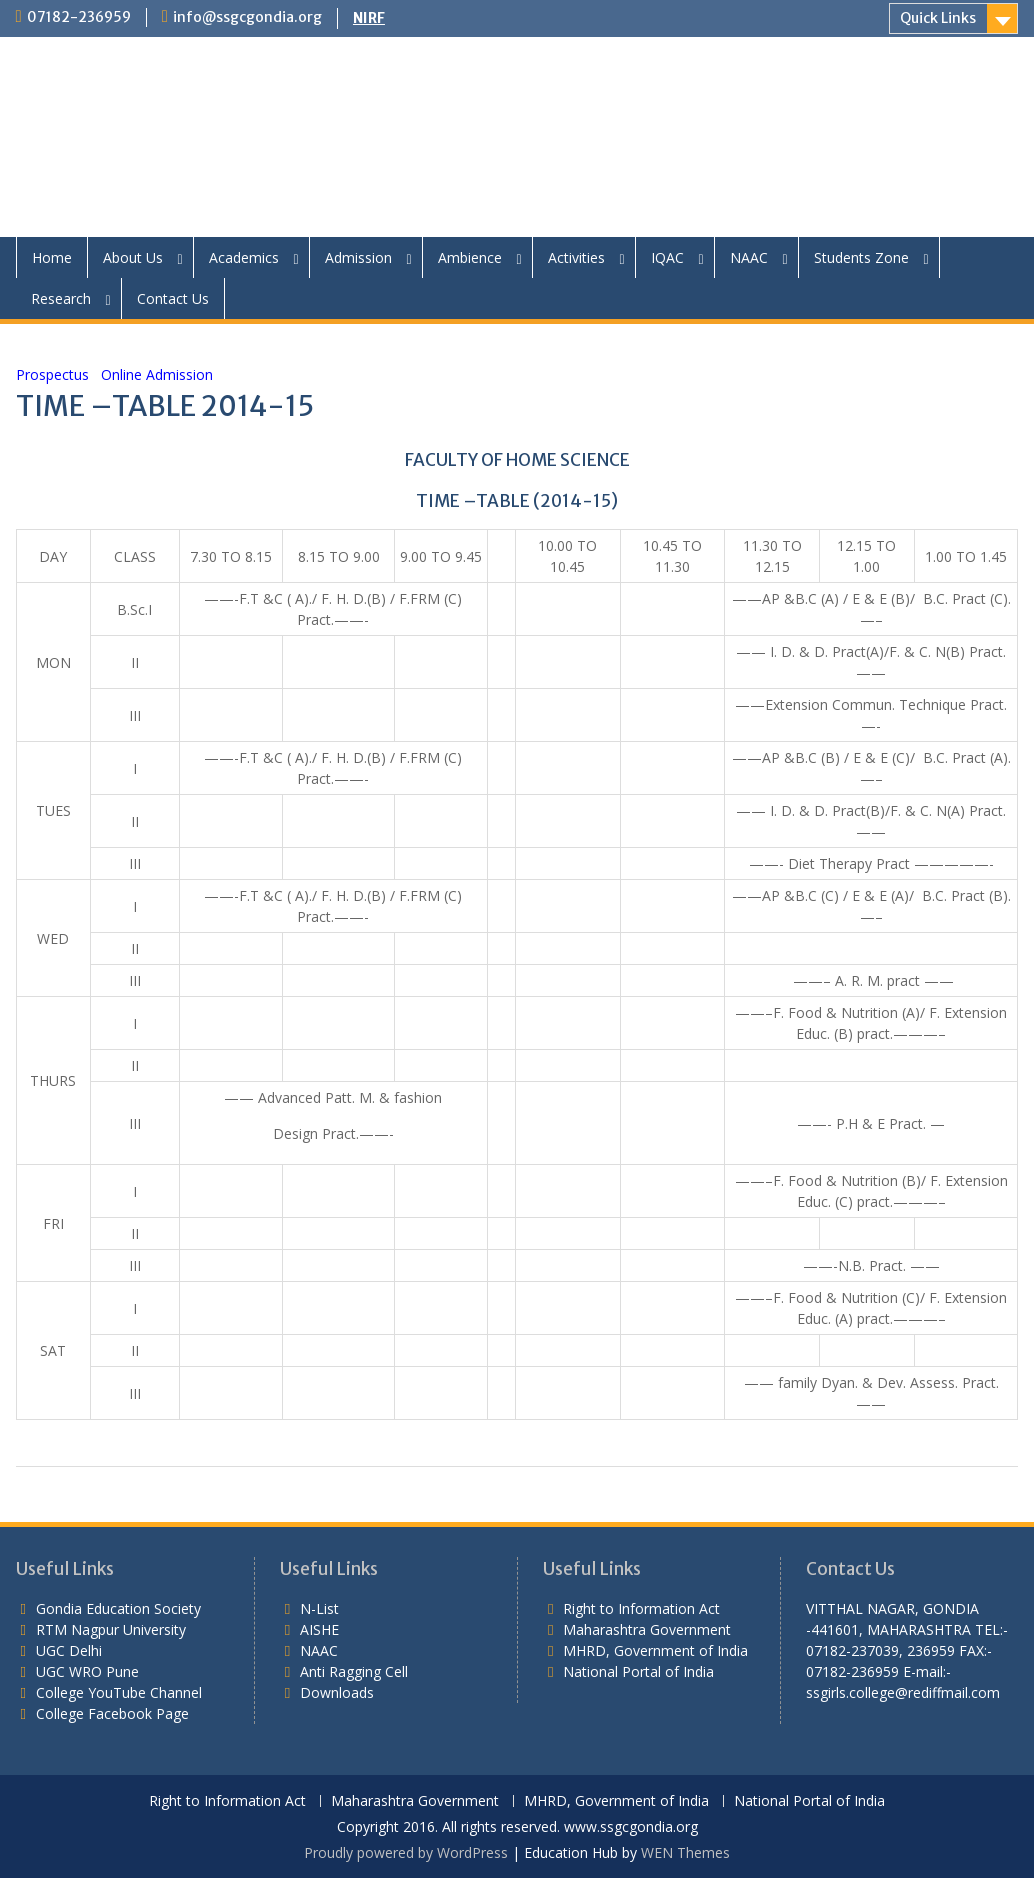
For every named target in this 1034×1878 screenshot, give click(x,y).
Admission (358, 257)
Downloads (337, 1692)
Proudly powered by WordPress (406, 1852)
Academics (244, 257)
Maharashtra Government (647, 1629)
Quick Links (938, 18)
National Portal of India (638, 1671)
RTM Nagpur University (111, 1629)
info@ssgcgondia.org (247, 17)
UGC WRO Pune (87, 1671)
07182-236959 (79, 17)
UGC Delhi (69, 1650)
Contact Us (173, 298)
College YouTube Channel (119, 1692)
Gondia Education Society (118, 1608)
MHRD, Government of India (655, 1650)
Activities (576, 257)
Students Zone (861, 257)
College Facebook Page (112, 1713)
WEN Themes (685, 1852)
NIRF (369, 18)
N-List (319, 1608)
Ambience (470, 257)
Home (52, 257)
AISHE (319, 1629)
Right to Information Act (641, 1608)
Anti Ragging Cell (354, 1671)
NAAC (749, 257)
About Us (133, 257)
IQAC (667, 257)
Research (61, 298)
